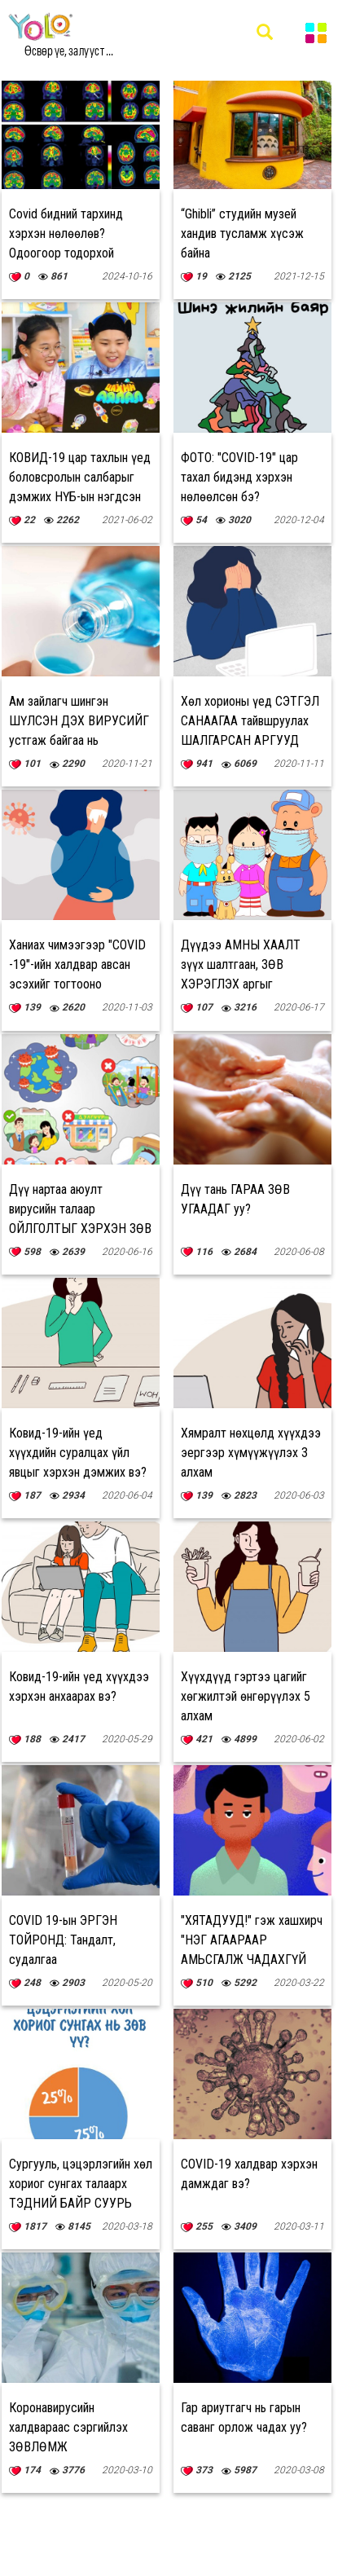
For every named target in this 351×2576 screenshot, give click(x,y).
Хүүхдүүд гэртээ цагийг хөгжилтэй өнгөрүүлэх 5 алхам (245, 1696)
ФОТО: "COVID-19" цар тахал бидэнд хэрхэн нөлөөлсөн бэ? (239, 477)
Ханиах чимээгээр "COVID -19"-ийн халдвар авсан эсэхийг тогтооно (77, 964)
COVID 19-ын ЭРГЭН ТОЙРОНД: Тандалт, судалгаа (63, 1940)
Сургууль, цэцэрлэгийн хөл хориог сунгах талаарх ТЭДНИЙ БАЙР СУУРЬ (80, 2183)
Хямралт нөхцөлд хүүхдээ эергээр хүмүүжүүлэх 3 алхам (251, 1452)
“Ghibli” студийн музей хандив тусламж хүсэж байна (242, 233)
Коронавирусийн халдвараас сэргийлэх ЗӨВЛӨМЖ (68, 2427)
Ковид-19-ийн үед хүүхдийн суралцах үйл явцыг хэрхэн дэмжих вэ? (78, 1452)
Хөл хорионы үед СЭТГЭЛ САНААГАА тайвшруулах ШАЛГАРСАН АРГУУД (250, 721)
